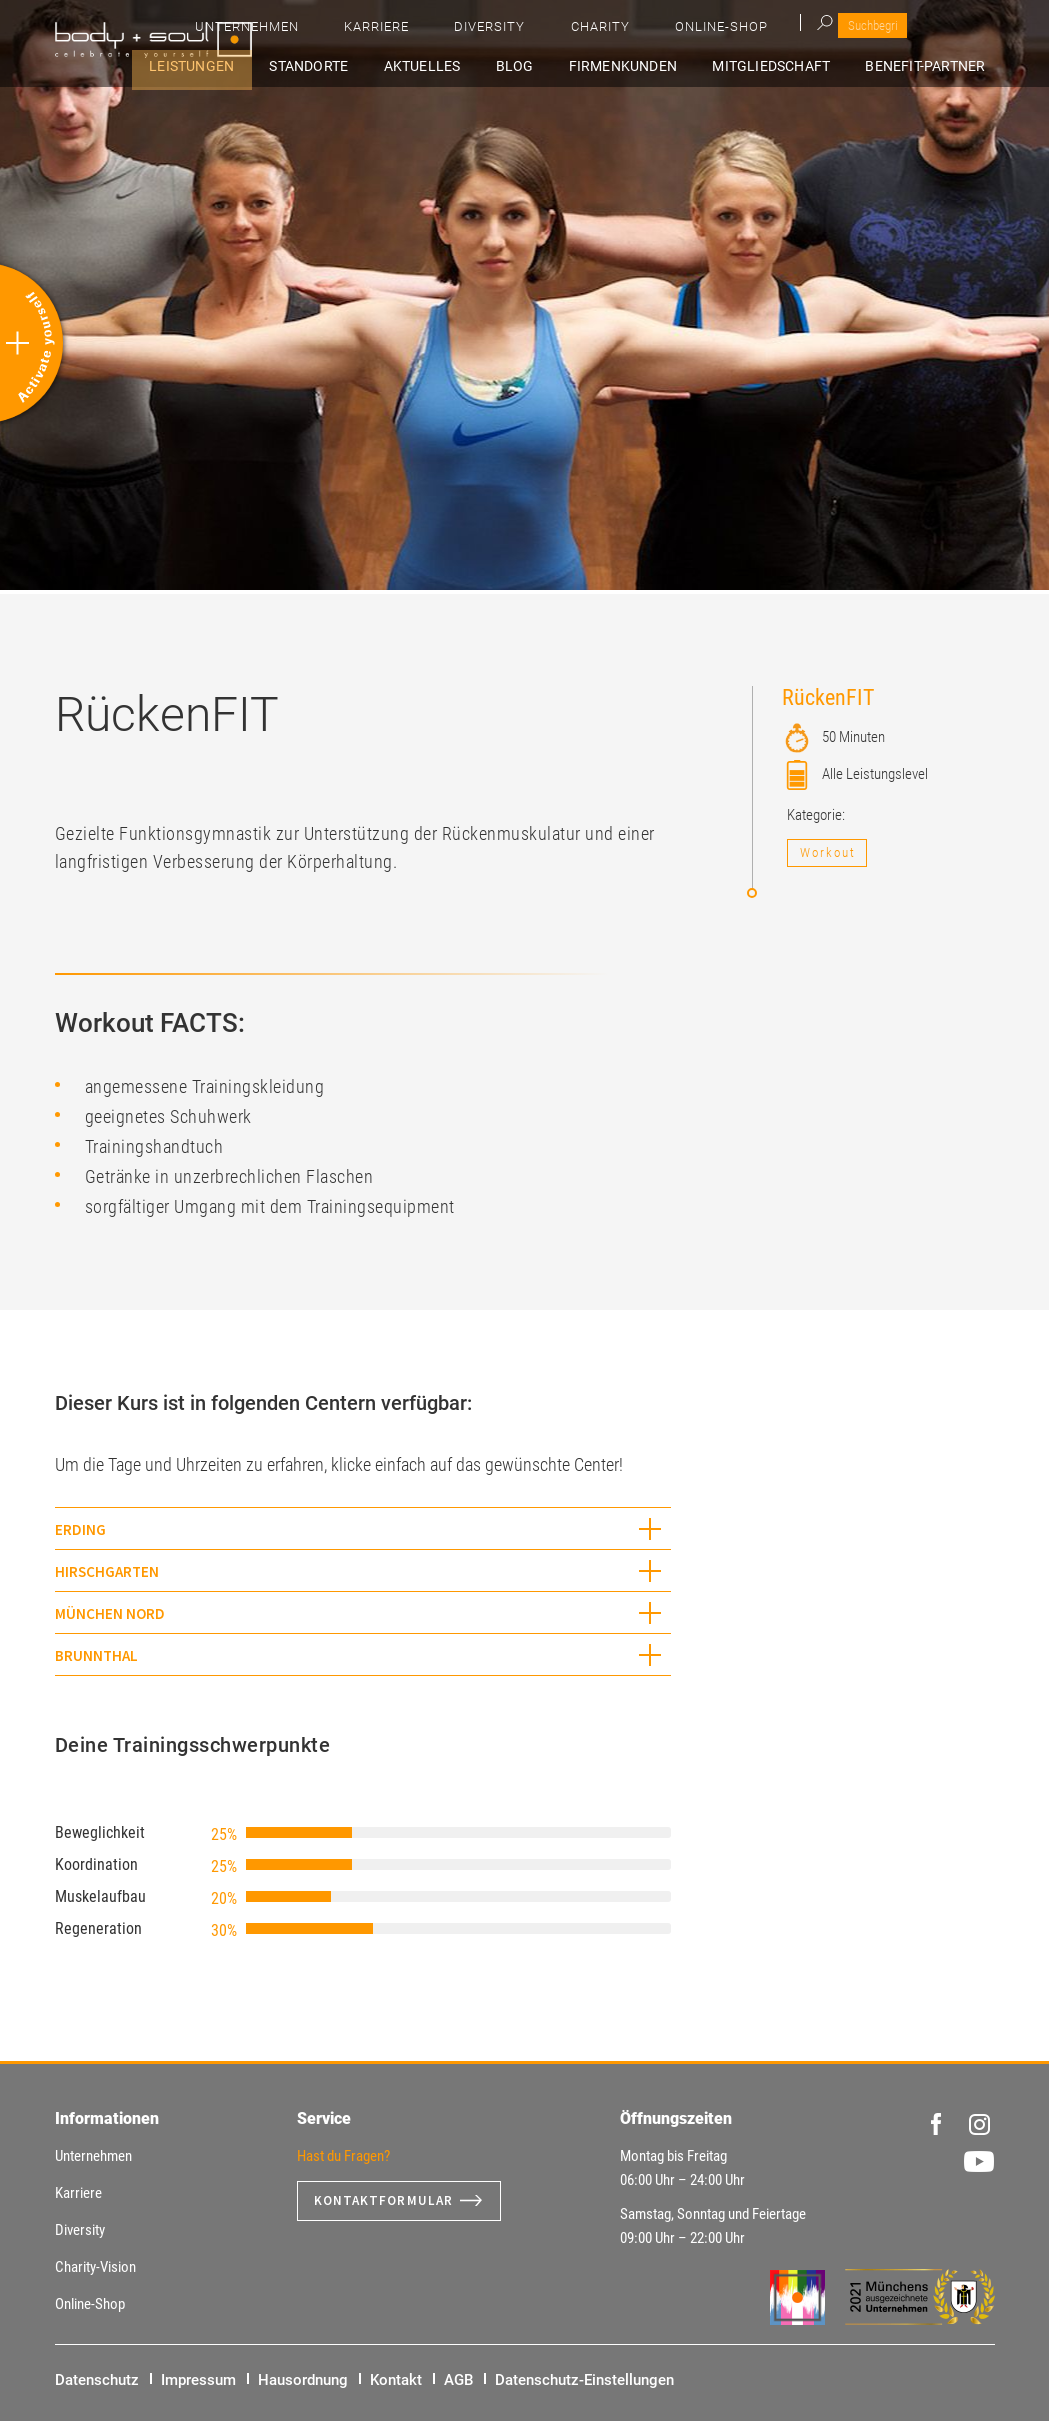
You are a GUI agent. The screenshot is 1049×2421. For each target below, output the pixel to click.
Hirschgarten (107, 1571)
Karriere (629, 30)
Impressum (198, 2380)
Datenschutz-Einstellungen (584, 2380)
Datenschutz (97, 2380)
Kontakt (396, 2380)
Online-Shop (895, 30)
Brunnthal (96, 1655)
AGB (458, 2380)
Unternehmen (526, 30)
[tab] (363, 1528)
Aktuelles (512, 67)
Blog (585, 67)
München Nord (110, 1613)
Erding (80, 1529)
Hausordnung (303, 2380)
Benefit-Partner (939, 67)
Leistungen (320, 67)
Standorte (418, 67)
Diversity (716, 30)
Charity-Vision (95, 2267)
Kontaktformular (386, 2201)
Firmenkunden (674, 67)
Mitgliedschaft (804, 67)
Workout (828, 852)
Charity (800, 30)
